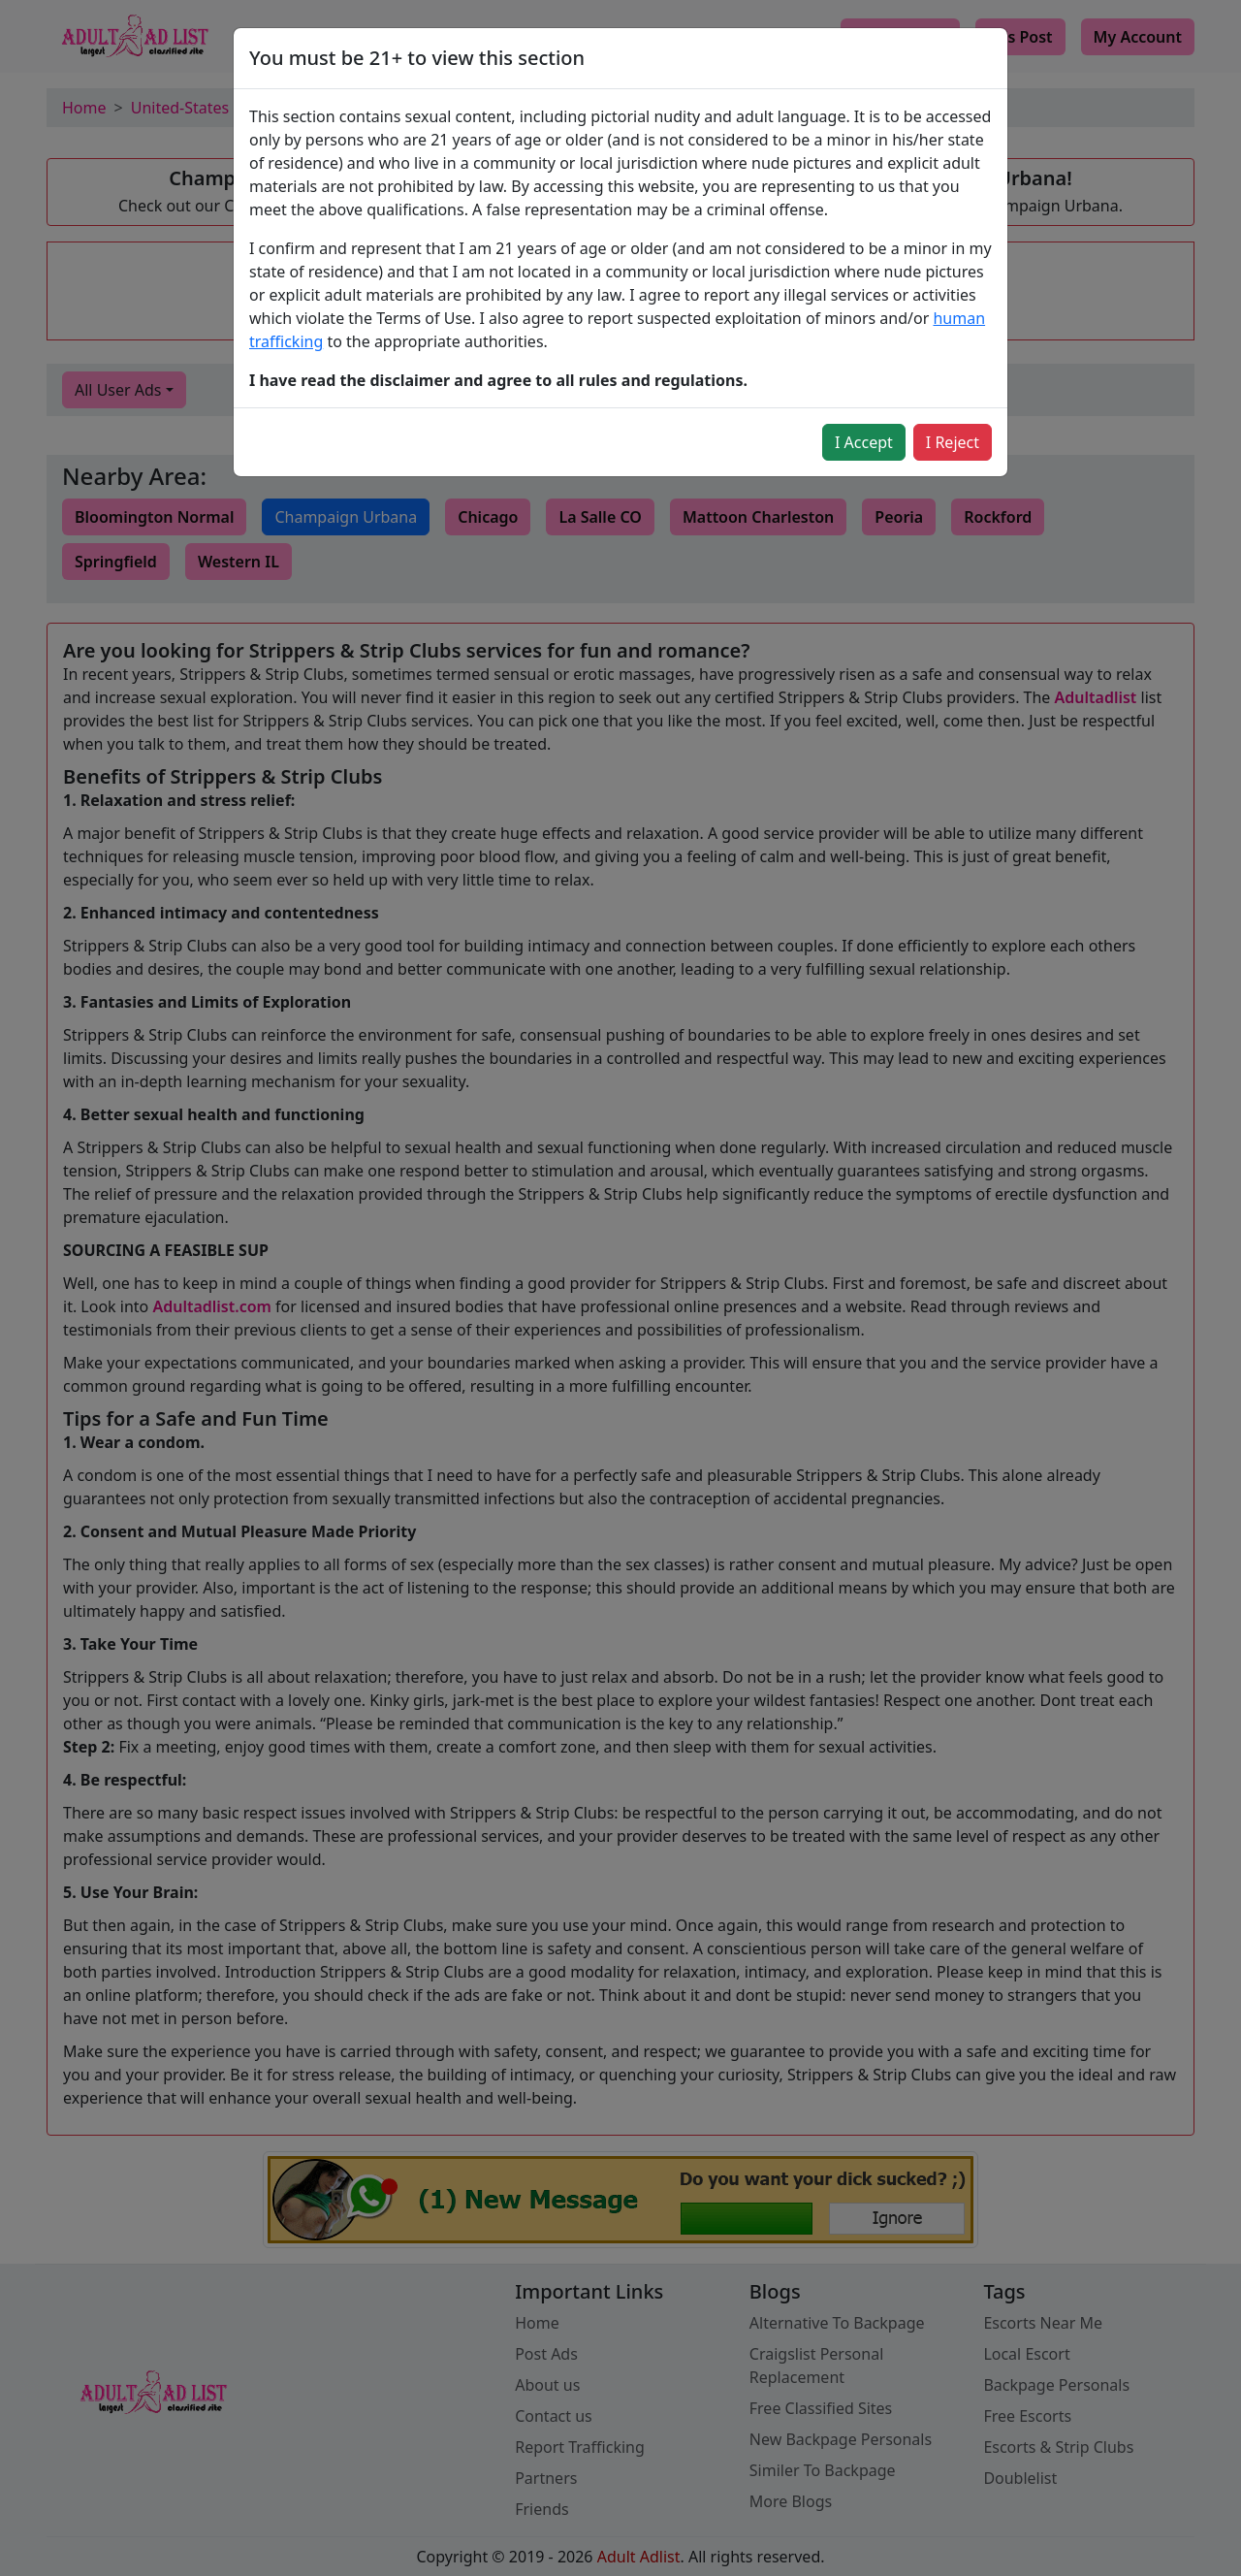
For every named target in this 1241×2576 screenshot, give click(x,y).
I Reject (952, 442)
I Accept (864, 442)
